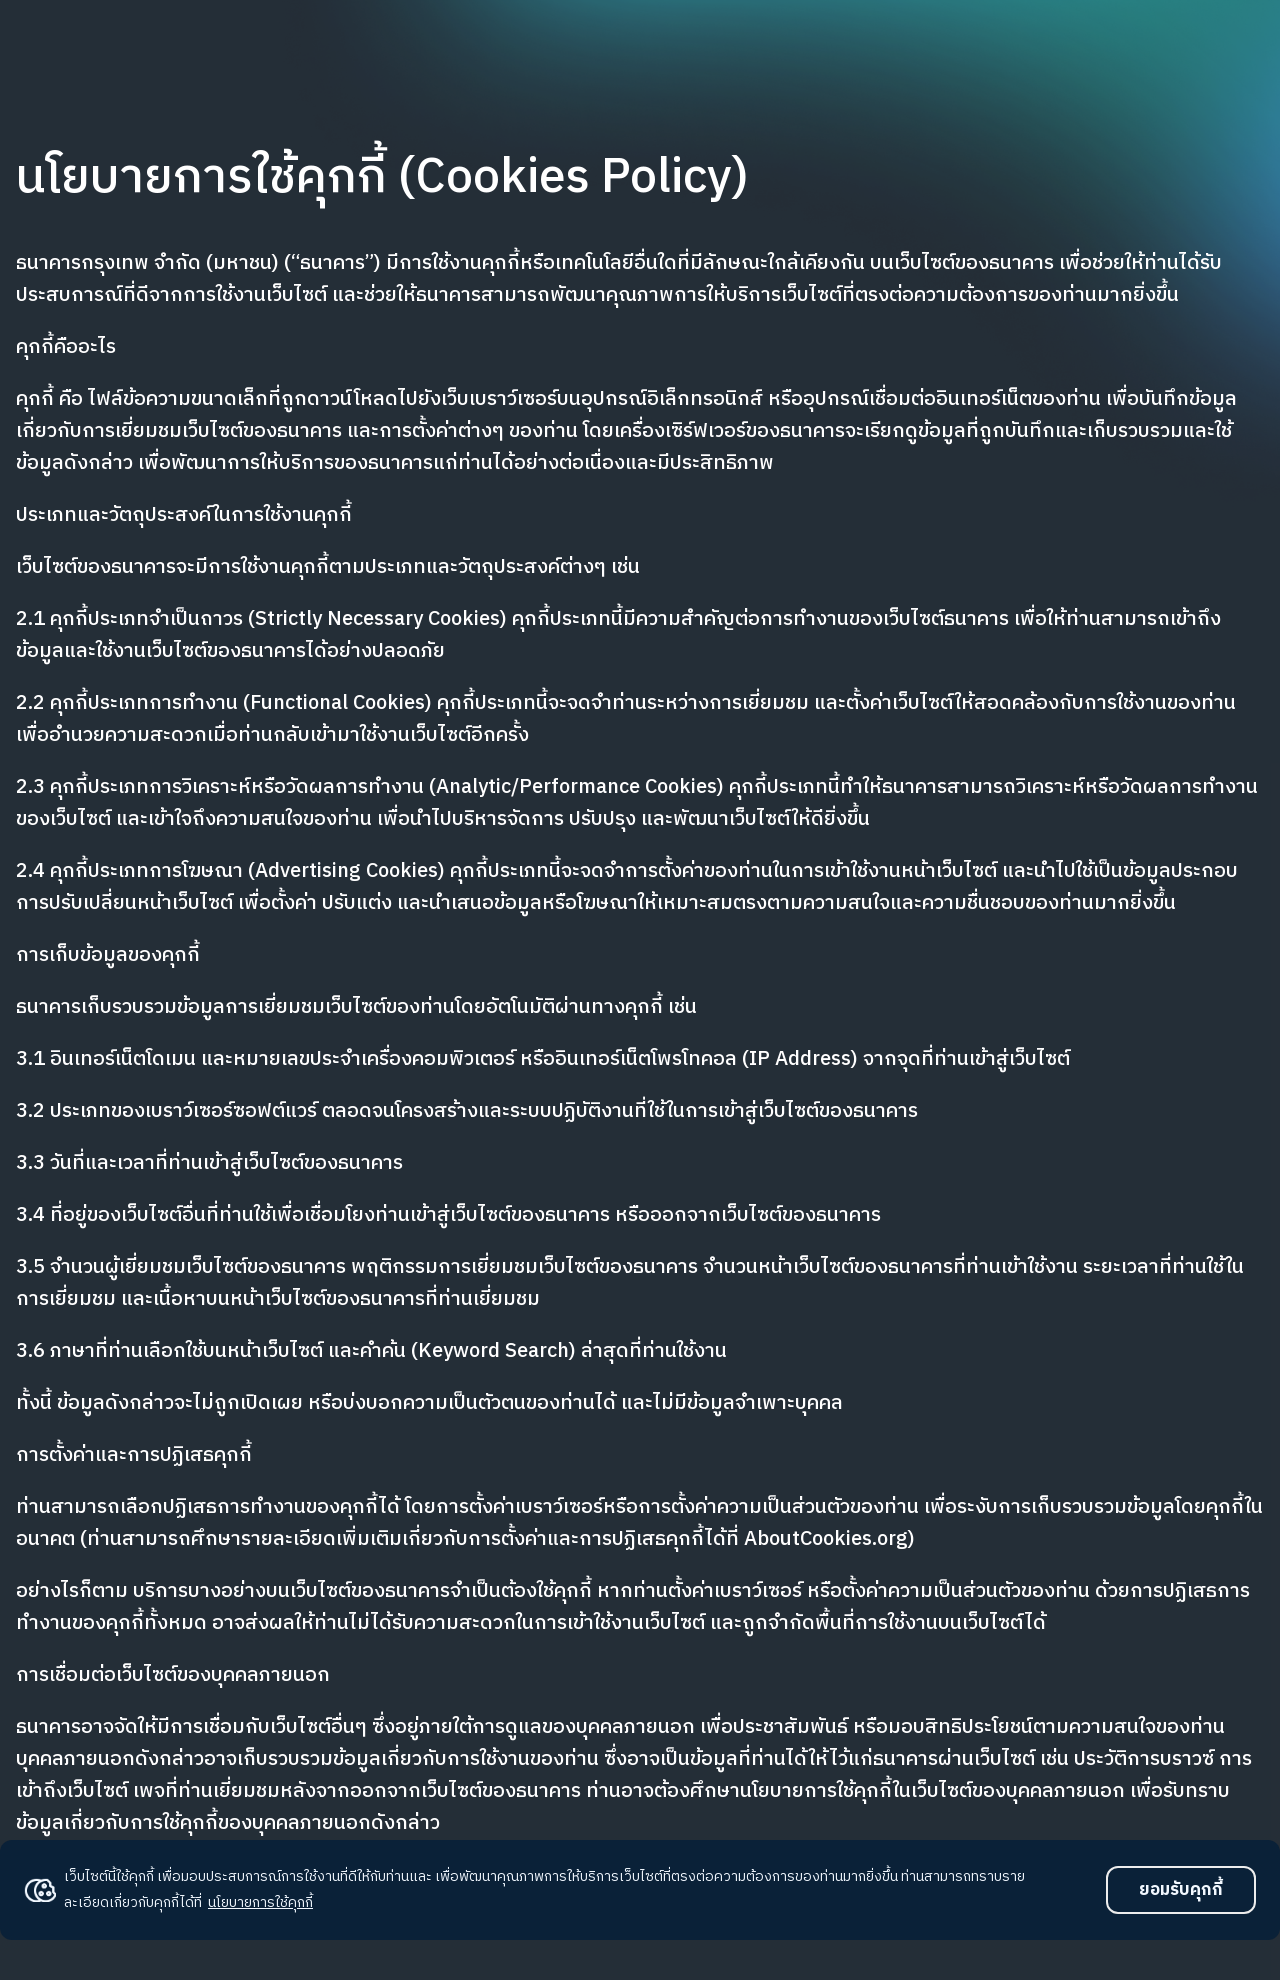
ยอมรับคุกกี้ (1181, 1890)
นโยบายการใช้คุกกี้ (260, 1902)
